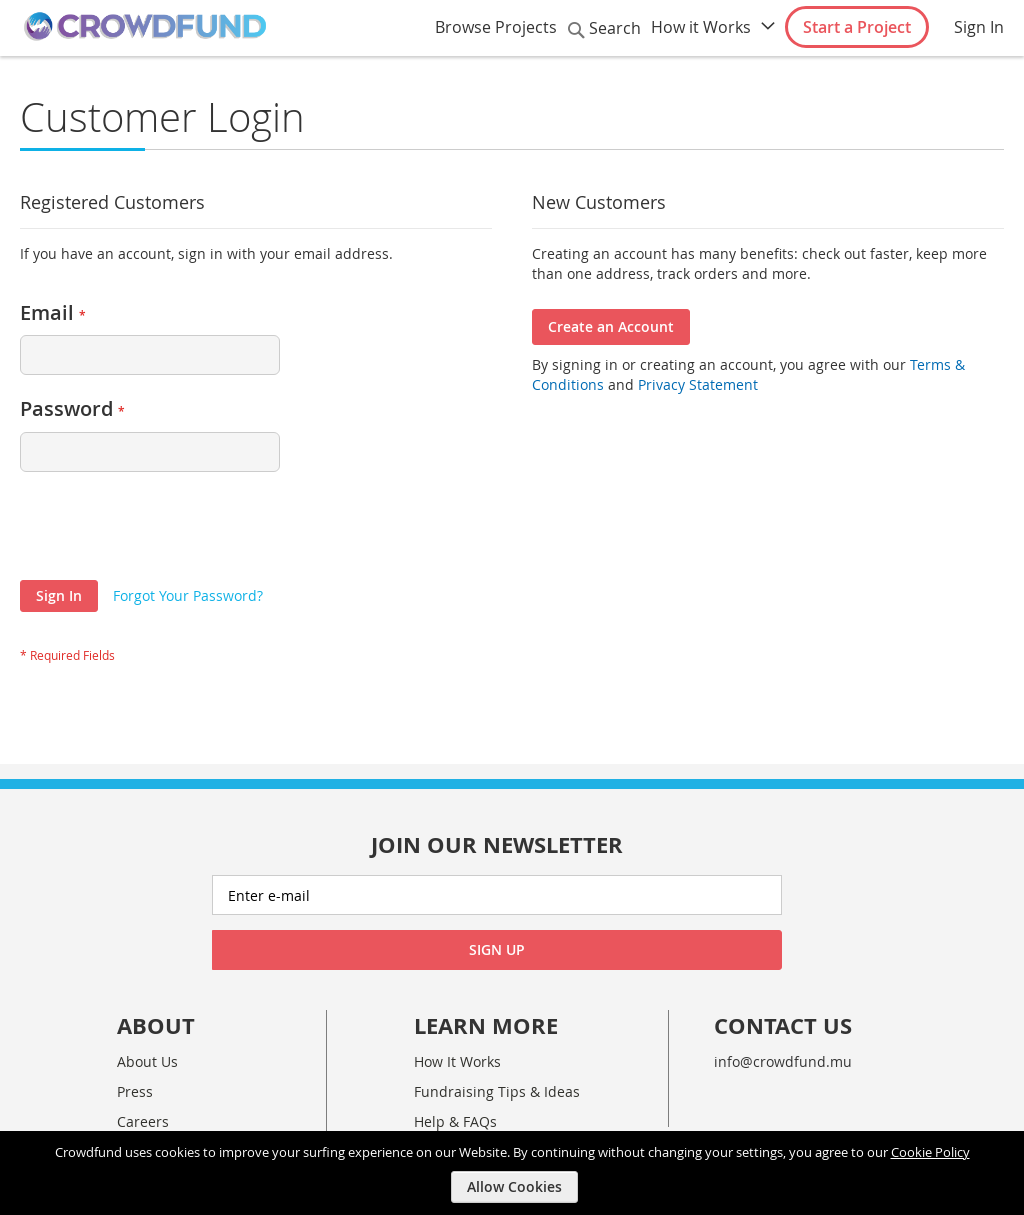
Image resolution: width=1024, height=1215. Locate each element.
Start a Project (857, 27)
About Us (147, 1061)
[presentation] (172, 531)
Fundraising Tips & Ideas (497, 1091)
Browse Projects (496, 27)
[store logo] (145, 27)
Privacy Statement (698, 384)
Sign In (979, 27)
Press (135, 1091)
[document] (514, 1172)
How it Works (701, 27)
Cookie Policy (930, 1151)
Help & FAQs (455, 1121)
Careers (143, 1121)
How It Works (457, 1061)
